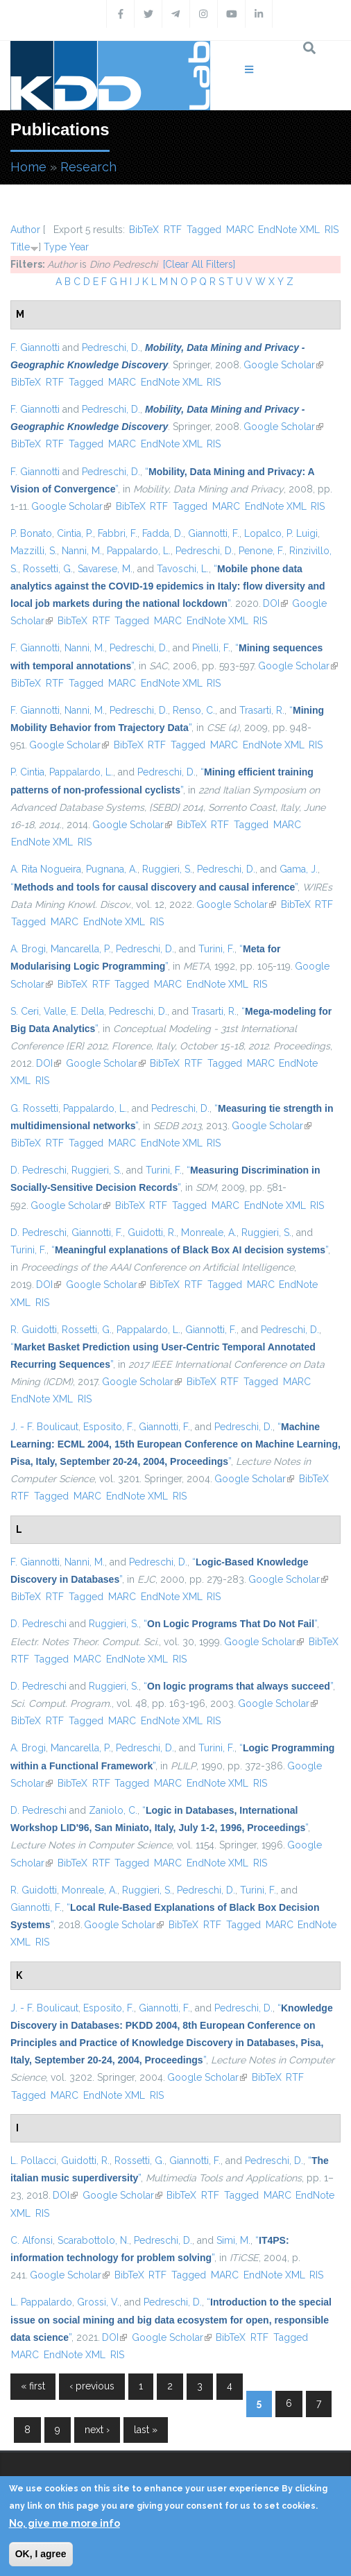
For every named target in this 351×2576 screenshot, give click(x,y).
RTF (173, 229)
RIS (332, 229)
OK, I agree (41, 2553)
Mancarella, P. (81, 948)
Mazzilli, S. (33, 550)
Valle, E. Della (74, 1011)
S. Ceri (24, 1011)
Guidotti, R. (152, 1232)
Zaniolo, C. (113, 1810)
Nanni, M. (82, 550)
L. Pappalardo (41, 2302)
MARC (240, 229)
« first (33, 2386)
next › (97, 2429)
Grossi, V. (98, 2302)
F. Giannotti (35, 347)
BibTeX (144, 229)
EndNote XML (289, 229)
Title (20, 246)
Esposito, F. (108, 1426)
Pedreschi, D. (111, 347)
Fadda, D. (162, 533)
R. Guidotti (33, 1329)
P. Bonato (31, 533)
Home (28, 167)
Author (25, 229)
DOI (275, 603)
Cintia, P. (75, 533)
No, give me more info (64, 2523)
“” (167, 586)
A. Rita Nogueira (45, 869)
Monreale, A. (209, 1232)
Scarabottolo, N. (93, 2240)
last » (145, 2429)
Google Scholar (283, 364)
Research (88, 167)
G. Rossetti (34, 1108)
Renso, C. (194, 710)
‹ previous (91, 2386)
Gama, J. (299, 869)
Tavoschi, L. (183, 568)
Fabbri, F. (117, 533)
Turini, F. (216, 948)
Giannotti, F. (213, 533)
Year (79, 246)
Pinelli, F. (211, 647)
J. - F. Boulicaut (44, 1426)
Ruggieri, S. (167, 869)
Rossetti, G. (48, 568)
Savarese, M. (105, 568)
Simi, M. (233, 2240)
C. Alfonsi (31, 2240)
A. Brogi (28, 948)
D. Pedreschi (38, 1170)
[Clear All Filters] (199, 264)
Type (55, 246)
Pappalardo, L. (139, 550)
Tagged (204, 229)
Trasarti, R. (261, 710)
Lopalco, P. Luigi (281, 533)
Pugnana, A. (111, 869)
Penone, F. (261, 550)
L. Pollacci (33, 2160)
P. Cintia (27, 772)
